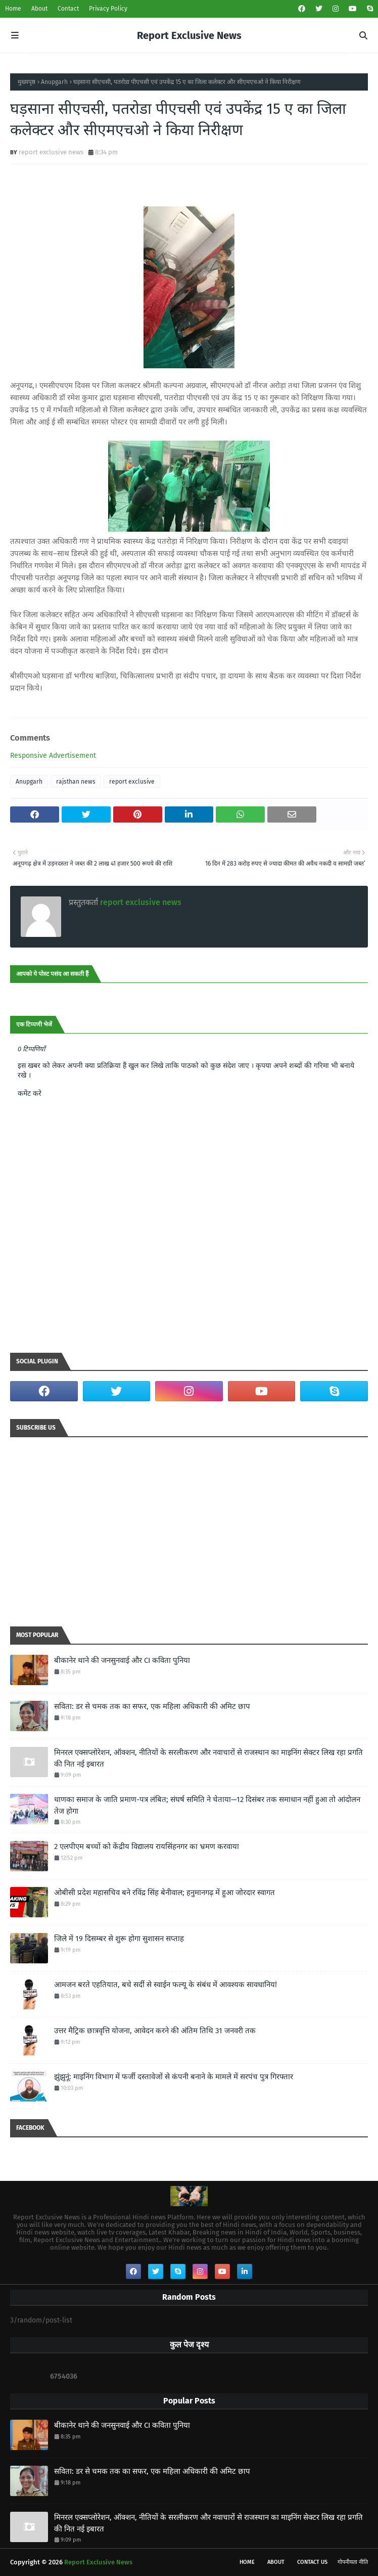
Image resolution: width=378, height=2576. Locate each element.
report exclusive (132, 781)
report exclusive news (51, 152)
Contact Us (312, 2562)
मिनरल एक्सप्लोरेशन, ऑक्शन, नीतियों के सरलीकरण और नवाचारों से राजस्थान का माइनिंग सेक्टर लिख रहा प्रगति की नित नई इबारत (208, 1758)
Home (13, 8)
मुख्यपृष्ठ (26, 81)
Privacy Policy (108, 8)
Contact (68, 8)
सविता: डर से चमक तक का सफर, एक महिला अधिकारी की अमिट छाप (152, 1706)
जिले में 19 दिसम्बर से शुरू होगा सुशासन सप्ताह (119, 1938)
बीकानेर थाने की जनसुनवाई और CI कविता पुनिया (122, 1660)
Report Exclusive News (189, 35)
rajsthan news (76, 781)
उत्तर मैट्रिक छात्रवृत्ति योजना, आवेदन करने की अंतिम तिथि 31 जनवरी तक (155, 2030)
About (39, 8)
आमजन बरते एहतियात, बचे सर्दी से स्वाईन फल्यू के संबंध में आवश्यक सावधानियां (165, 1984)
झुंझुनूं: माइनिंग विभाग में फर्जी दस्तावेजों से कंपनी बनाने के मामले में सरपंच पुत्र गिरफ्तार (173, 2076)
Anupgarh (54, 81)
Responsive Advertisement (53, 755)
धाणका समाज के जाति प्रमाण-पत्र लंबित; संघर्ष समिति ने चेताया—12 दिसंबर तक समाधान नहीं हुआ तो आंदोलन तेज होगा (207, 1805)
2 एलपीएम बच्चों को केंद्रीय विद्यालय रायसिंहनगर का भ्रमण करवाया (146, 1846)
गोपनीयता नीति (353, 2562)
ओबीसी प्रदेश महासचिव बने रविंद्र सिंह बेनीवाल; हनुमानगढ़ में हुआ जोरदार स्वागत (164, 1892)
